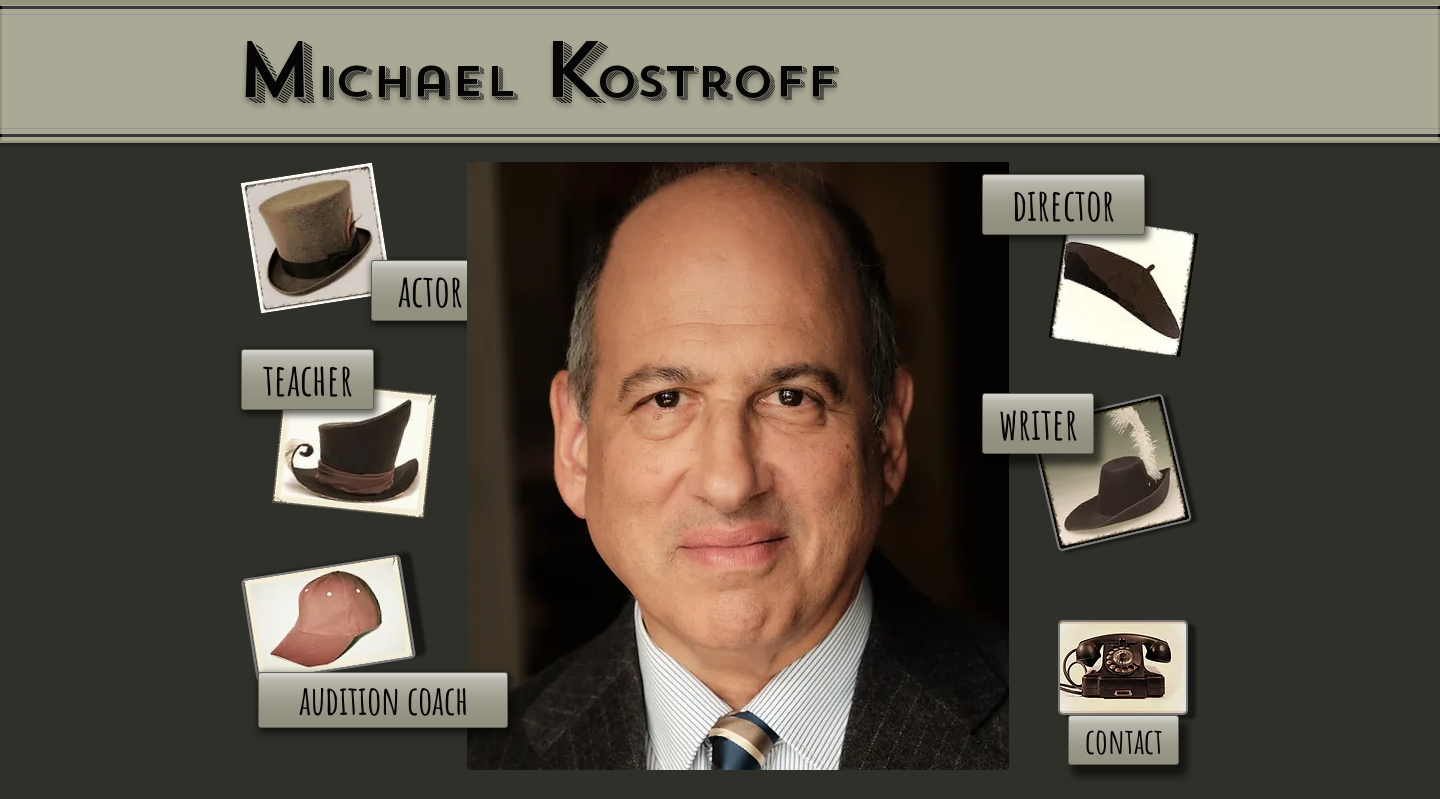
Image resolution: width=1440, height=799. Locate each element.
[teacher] (307, 379)
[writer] (1038, 423)
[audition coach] (383, 700)
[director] (1063, 204)
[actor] (430, 290)
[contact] (1123, 740)
